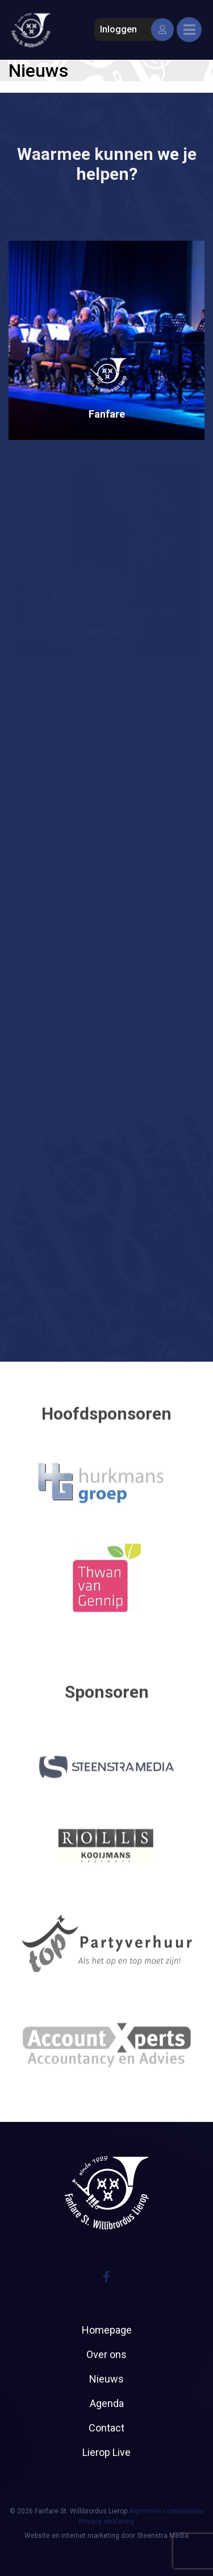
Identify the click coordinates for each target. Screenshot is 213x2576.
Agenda (107, 2403)
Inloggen (134, 29)
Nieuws (106, 2379)
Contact (106, 2428)
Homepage (107, 2330)
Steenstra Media (163, 2536)
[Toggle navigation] (189, 29)
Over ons (106, 2354)
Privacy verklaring (106, 2521)
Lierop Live (106, 2452)
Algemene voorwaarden (166, 2511)
